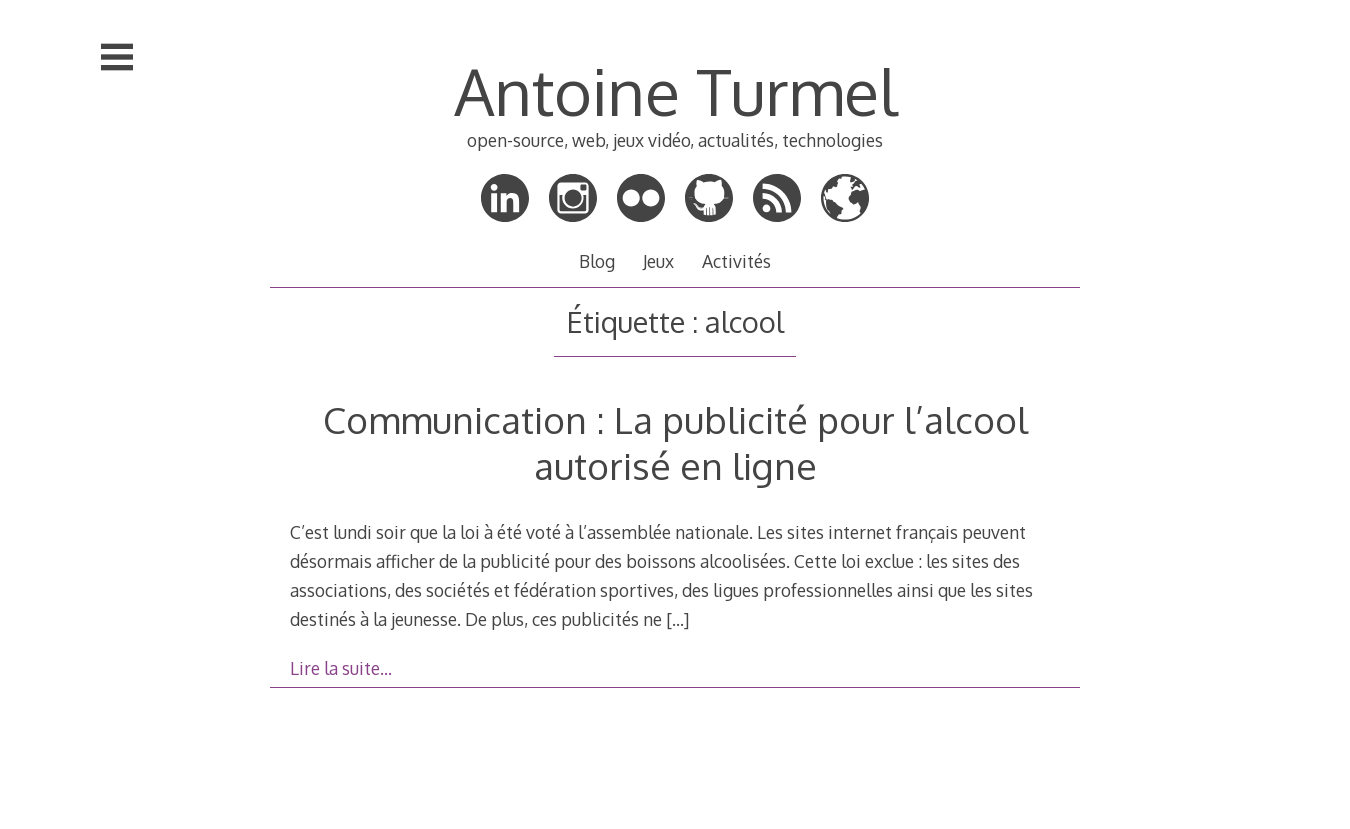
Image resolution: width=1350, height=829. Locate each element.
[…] (677, 619)
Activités (736, 261)
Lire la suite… (341, 668)
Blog (597, 261)
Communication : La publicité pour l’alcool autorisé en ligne (675, 442)
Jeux (658, 261)
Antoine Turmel (675, 90)
